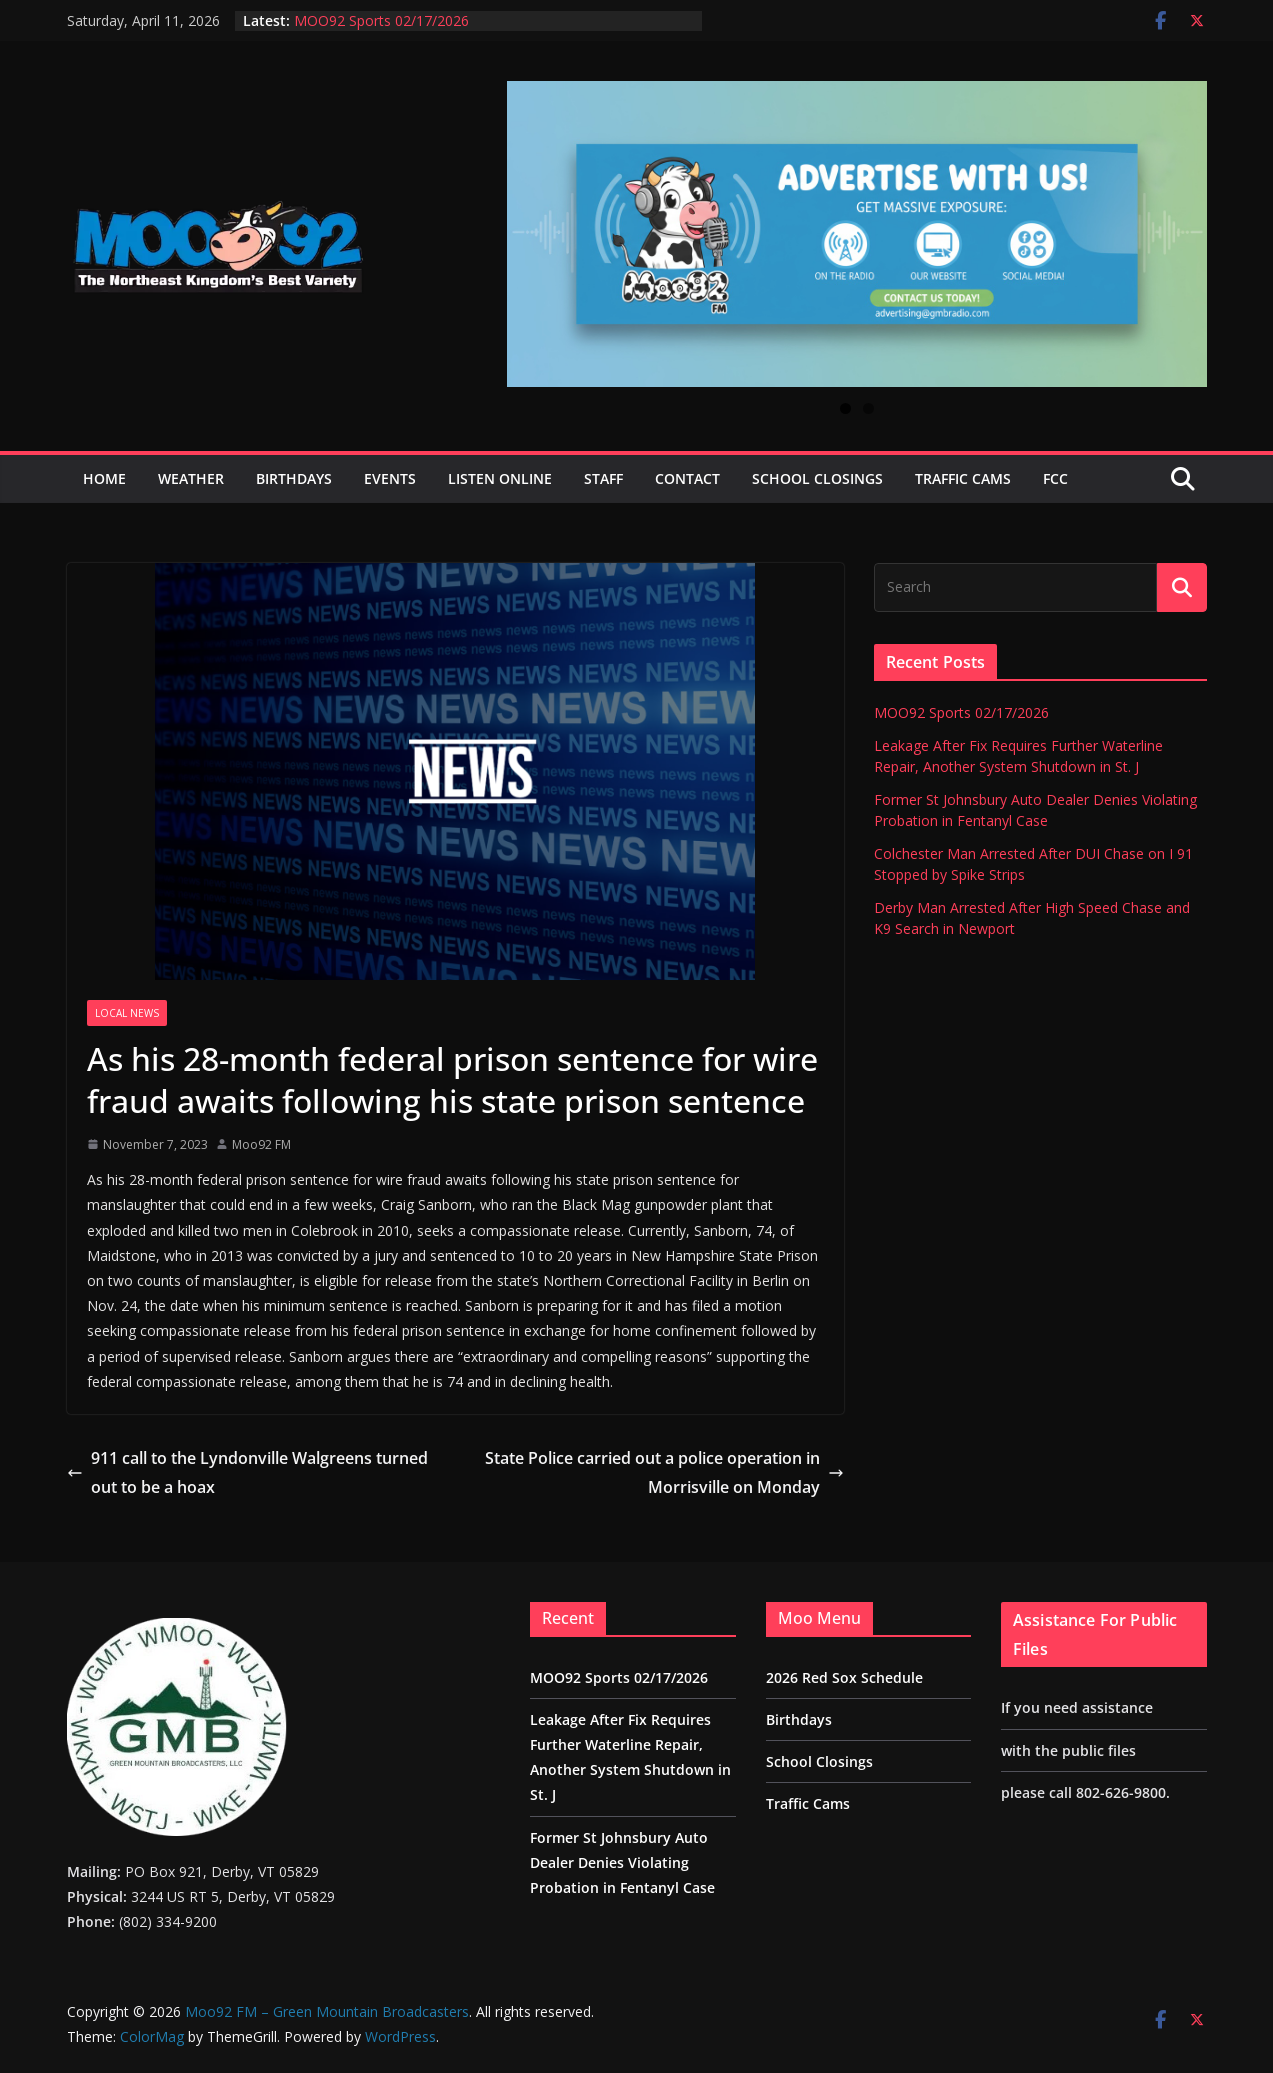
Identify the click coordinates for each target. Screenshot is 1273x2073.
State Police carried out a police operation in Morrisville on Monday (664, 1472)
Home (104, 478)
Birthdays (294, 478)
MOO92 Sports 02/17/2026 (381, 20)
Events (390, 478)
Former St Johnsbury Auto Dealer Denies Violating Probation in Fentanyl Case (622, 1862)
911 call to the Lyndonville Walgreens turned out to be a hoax (247, 1472)
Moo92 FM (261, 1144)
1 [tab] (845, 408)
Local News (127, 1013)
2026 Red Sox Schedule (844, 1677)
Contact (687, 478)
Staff (603, 478)
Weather (191, 478)
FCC (1055, 478)
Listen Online (500, 478)
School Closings (817, 478)
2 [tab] (868, 408)
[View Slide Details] (857, 234)
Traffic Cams (963, 478)
